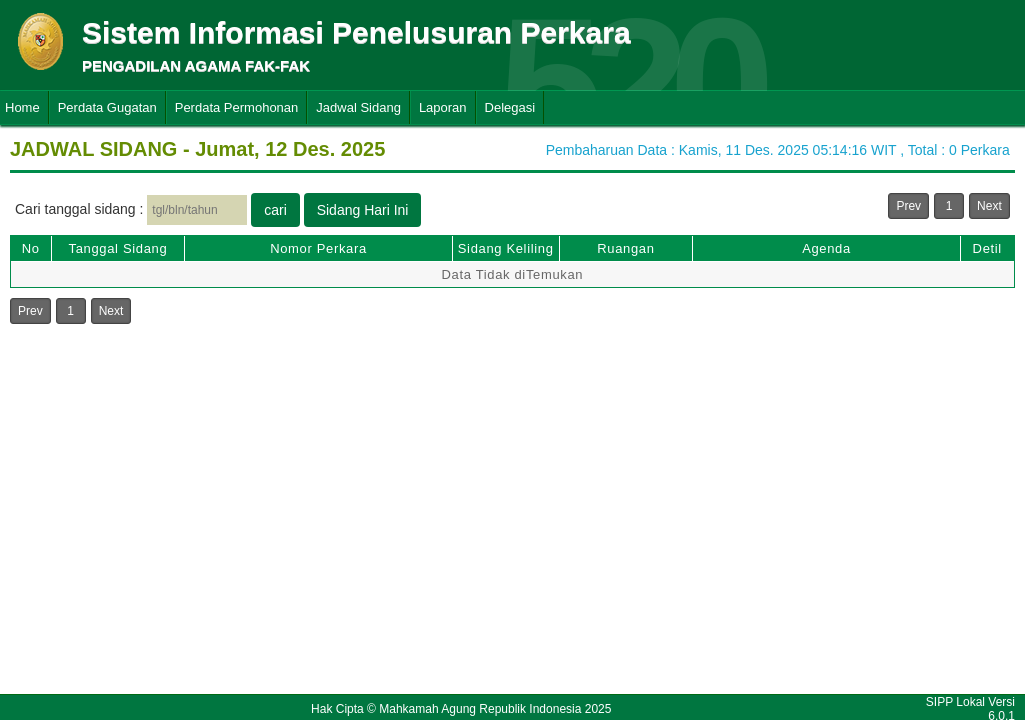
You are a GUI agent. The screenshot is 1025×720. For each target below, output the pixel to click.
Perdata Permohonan (237, 107)
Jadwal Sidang (358, 107)
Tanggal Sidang (118, 248)
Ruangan (625, 248)
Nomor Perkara (318, 248)
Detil (987, 248)
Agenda (826, 248)
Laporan (443, 107)
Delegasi (510, 107)
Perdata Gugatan (107, 107)
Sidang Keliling (506, 248)
